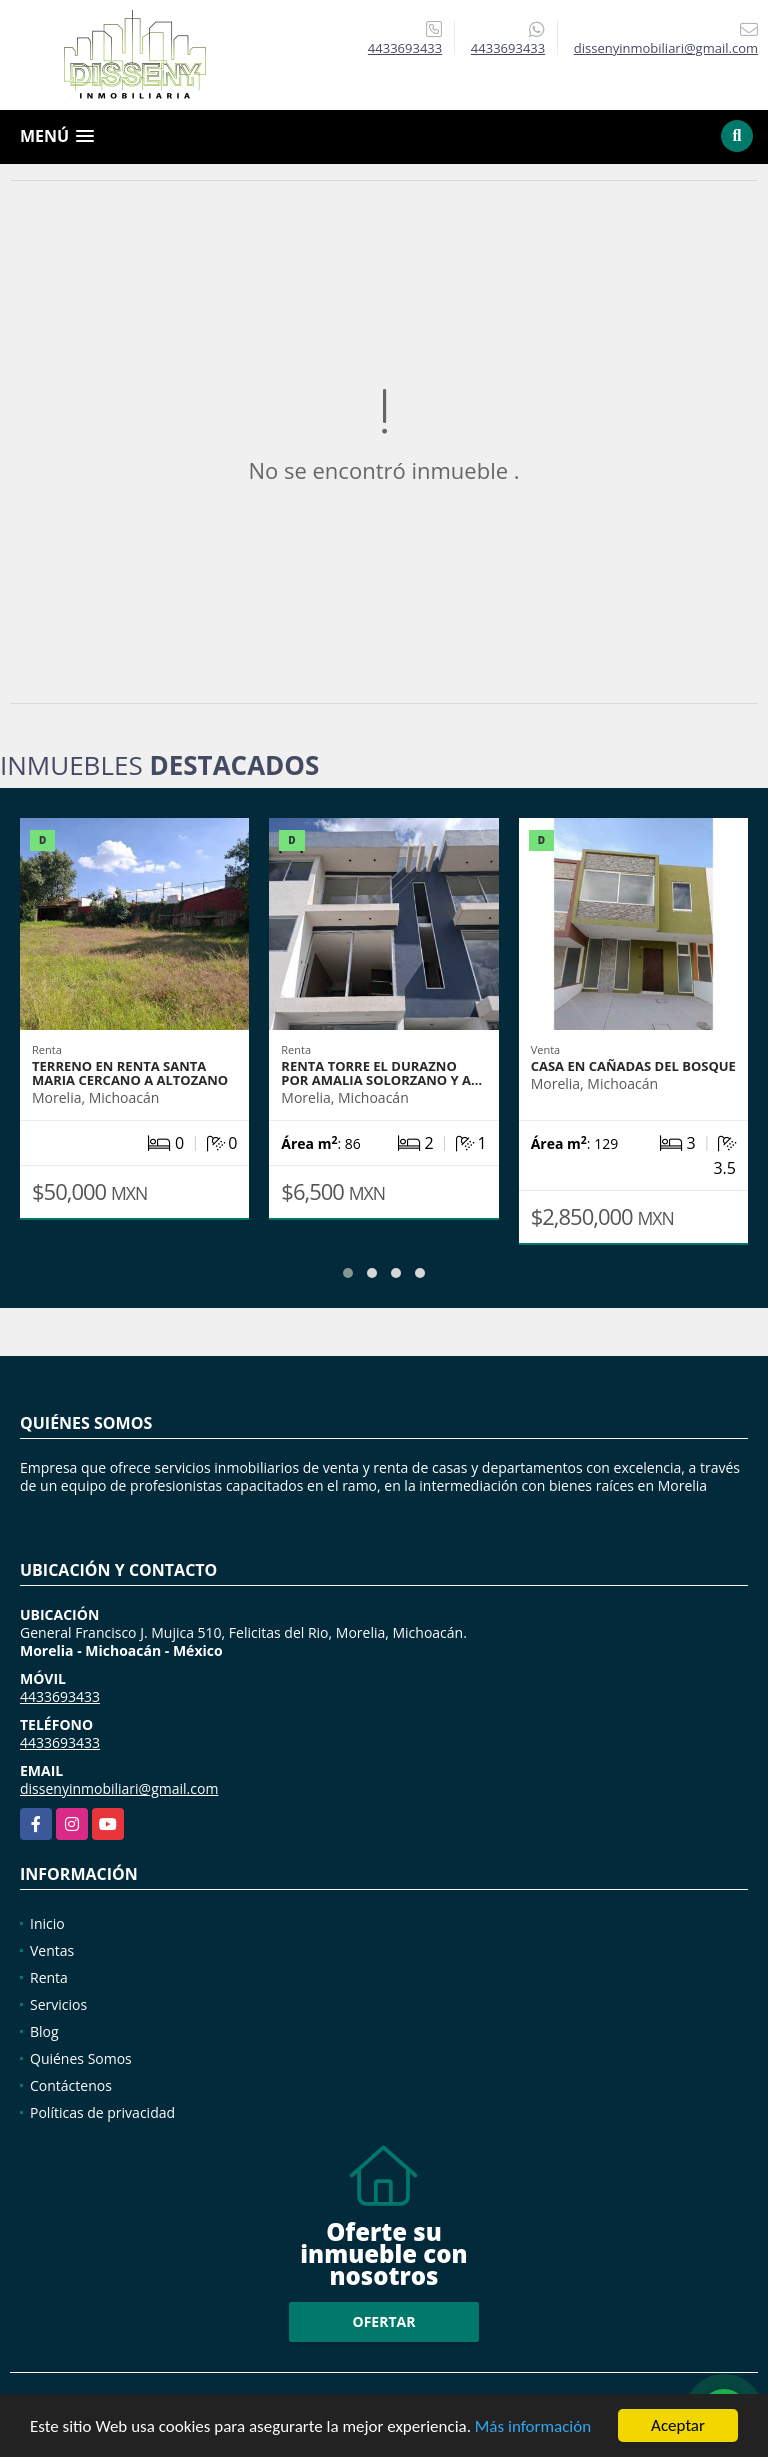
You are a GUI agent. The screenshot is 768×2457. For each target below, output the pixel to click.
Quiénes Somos (81, 2058)
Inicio (47, 1923)
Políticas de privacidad (102, 2112)
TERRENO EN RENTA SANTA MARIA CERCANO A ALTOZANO (130, 1073)
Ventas (52, 1950)
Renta (49, 1977)
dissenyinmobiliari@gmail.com (119, 1788)
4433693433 (405, 48)
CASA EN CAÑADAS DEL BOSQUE (633, 1066)
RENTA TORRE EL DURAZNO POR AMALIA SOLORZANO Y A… (381, 1073)
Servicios (58, 2004)
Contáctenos (71, 2085)
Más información (533, 2427)
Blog (44, 2031)
